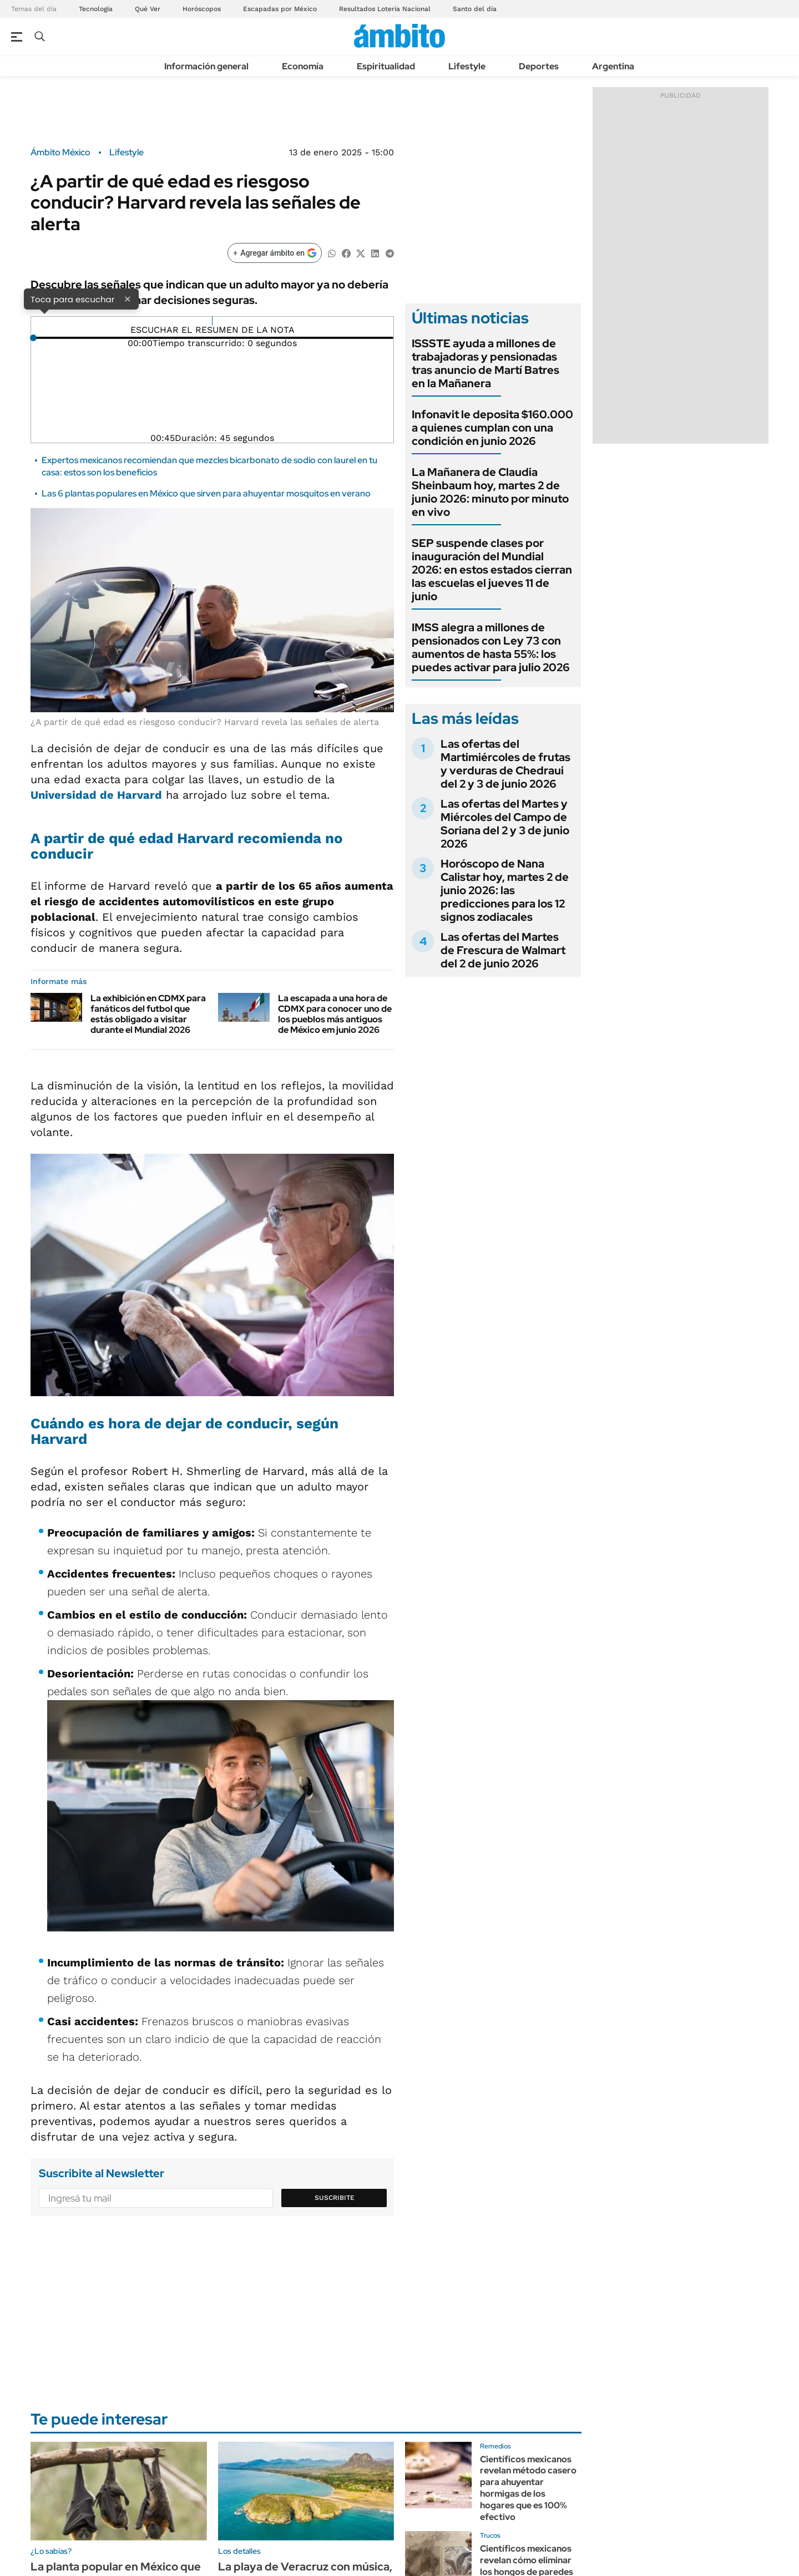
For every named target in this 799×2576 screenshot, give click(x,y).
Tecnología (96, 9)
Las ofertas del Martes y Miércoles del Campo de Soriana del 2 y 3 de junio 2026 (505, 824)
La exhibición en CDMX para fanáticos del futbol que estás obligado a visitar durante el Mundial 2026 (148, 1014)
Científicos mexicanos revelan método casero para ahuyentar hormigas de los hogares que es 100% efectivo (528, 2488)
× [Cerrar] (128, 298)
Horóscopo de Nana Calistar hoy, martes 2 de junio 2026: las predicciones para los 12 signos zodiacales (505, 890)
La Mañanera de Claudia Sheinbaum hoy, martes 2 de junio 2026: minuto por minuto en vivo (490, 492)
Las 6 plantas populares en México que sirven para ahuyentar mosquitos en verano (206, 493)
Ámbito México (60, 152)
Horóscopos (202, 9)
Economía (302, 66)
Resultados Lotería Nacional (385, 9)
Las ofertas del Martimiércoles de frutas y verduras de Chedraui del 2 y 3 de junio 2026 (505, 764)
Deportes (539, 66)
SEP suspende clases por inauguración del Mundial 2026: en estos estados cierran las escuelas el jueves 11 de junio (492, 570)
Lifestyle (467, 66)
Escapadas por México (280, 9)
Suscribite (335, 2198)
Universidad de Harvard (96, 795)
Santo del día (475, 9)
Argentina (613, 66)
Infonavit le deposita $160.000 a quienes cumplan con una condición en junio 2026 (492, 427)
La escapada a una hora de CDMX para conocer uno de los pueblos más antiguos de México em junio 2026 (335, 1014)
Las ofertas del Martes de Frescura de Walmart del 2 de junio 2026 (503, 950)
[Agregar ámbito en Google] (274, 253)
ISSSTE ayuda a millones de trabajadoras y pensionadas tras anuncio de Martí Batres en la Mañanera (485, 363)
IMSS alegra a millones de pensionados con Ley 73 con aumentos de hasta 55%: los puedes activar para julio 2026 (491, 647)
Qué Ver (147, 9)
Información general (206, 66)
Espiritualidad (386, 66)
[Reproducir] (212, 321)
